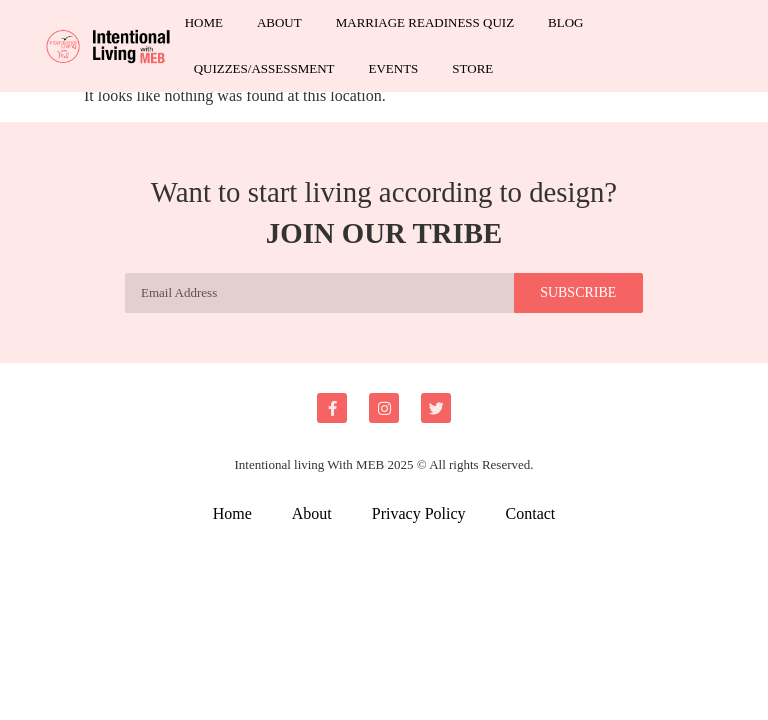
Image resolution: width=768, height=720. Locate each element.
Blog (565, 22)
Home (204, 22)
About (279, 22)
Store (472, 68)
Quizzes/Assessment (264, 68)
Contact (531, 513)
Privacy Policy (419, 513)
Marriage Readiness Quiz (425, 22)
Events (393, 68)
